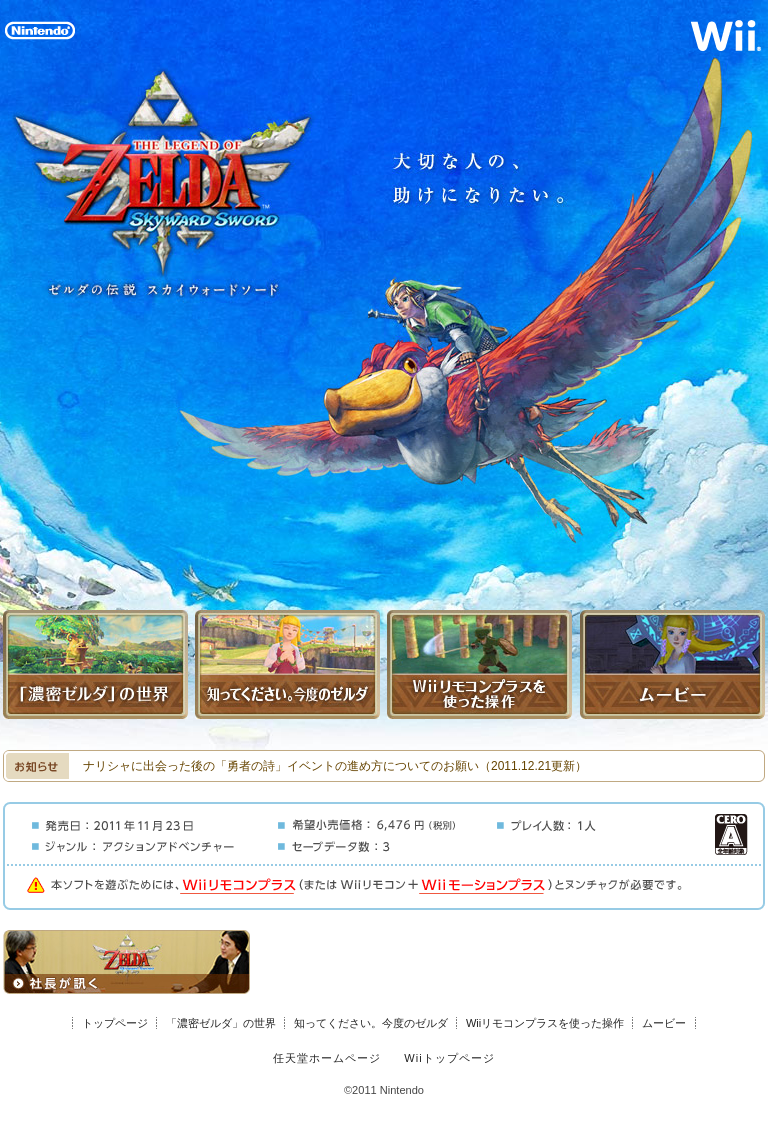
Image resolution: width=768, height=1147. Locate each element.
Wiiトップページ (449, 1058)
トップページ (115, 1023)
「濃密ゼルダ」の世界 (221, 1023)
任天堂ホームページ (327, 1058)
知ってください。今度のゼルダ (371, 1023)
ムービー (664, 1023)
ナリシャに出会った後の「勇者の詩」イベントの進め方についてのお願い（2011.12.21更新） (335, 766)
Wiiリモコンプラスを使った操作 (545, 1023)
